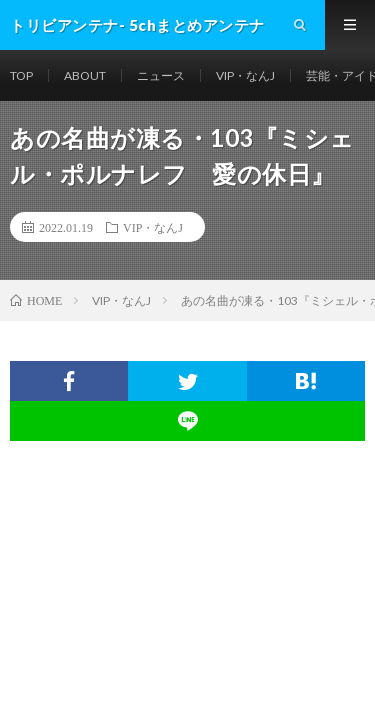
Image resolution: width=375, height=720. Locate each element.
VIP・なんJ (245, 75)
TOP (21, 75)
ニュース (161, 75)
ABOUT (85, 75)
